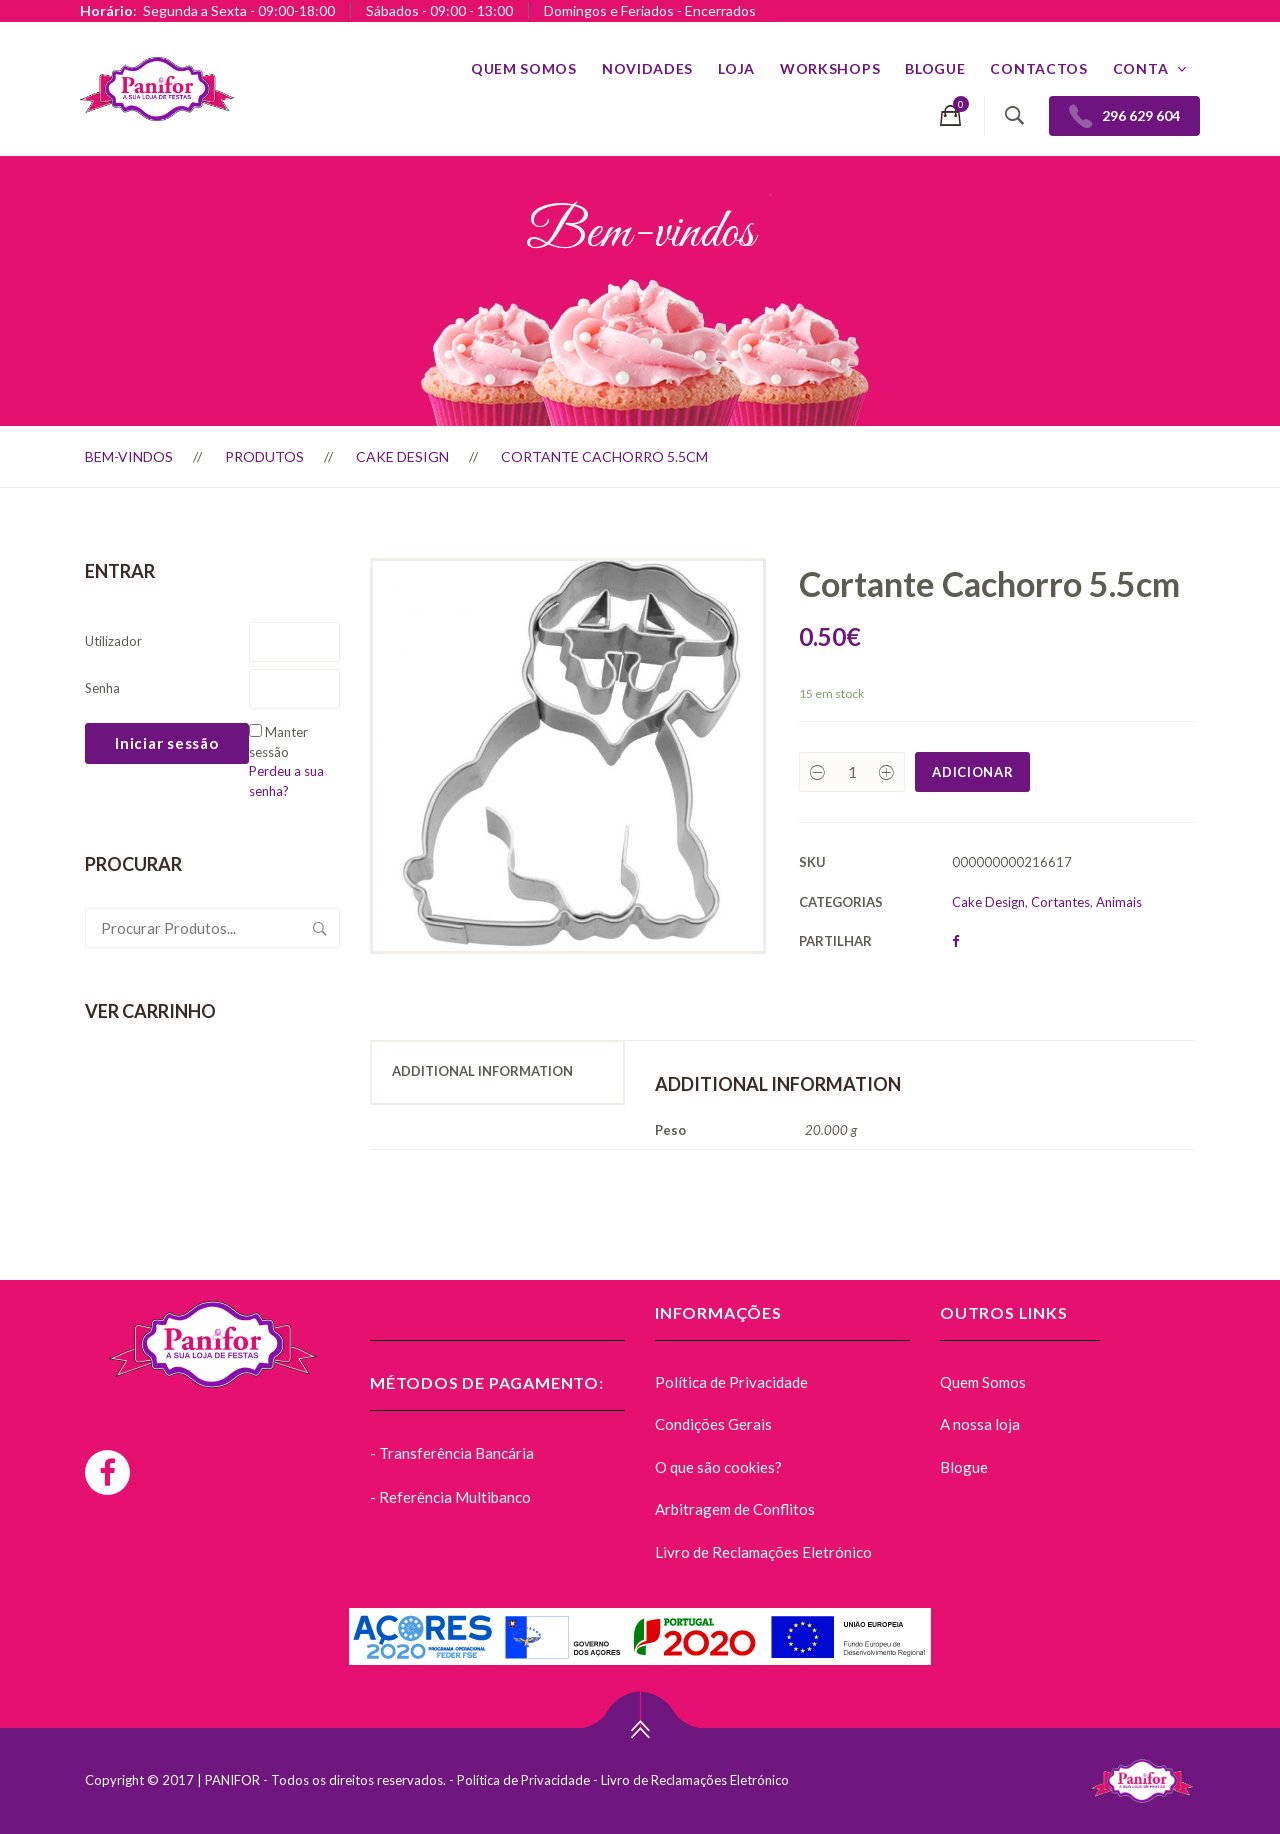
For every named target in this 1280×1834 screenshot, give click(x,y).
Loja (736, 68)
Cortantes (1060, 902)
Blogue (935, 68)
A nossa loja (980, 1424)
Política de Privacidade (731, 1382)
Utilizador (113, 641)
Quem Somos (524, 68)
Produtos (264, 456)
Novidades (647, 68)
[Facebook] (107, 1472)
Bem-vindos (129, 456)
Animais (1119, 902)
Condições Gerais (713, 1424)
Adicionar (972, 772)
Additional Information (482, 1071)
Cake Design (402, 456)
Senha (102, 688)
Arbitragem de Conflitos (735, 1509)
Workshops (830, 68)
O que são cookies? (718, 1467)
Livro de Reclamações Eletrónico (763, 1552)
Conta (1141, 68)
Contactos (1038, 68)
